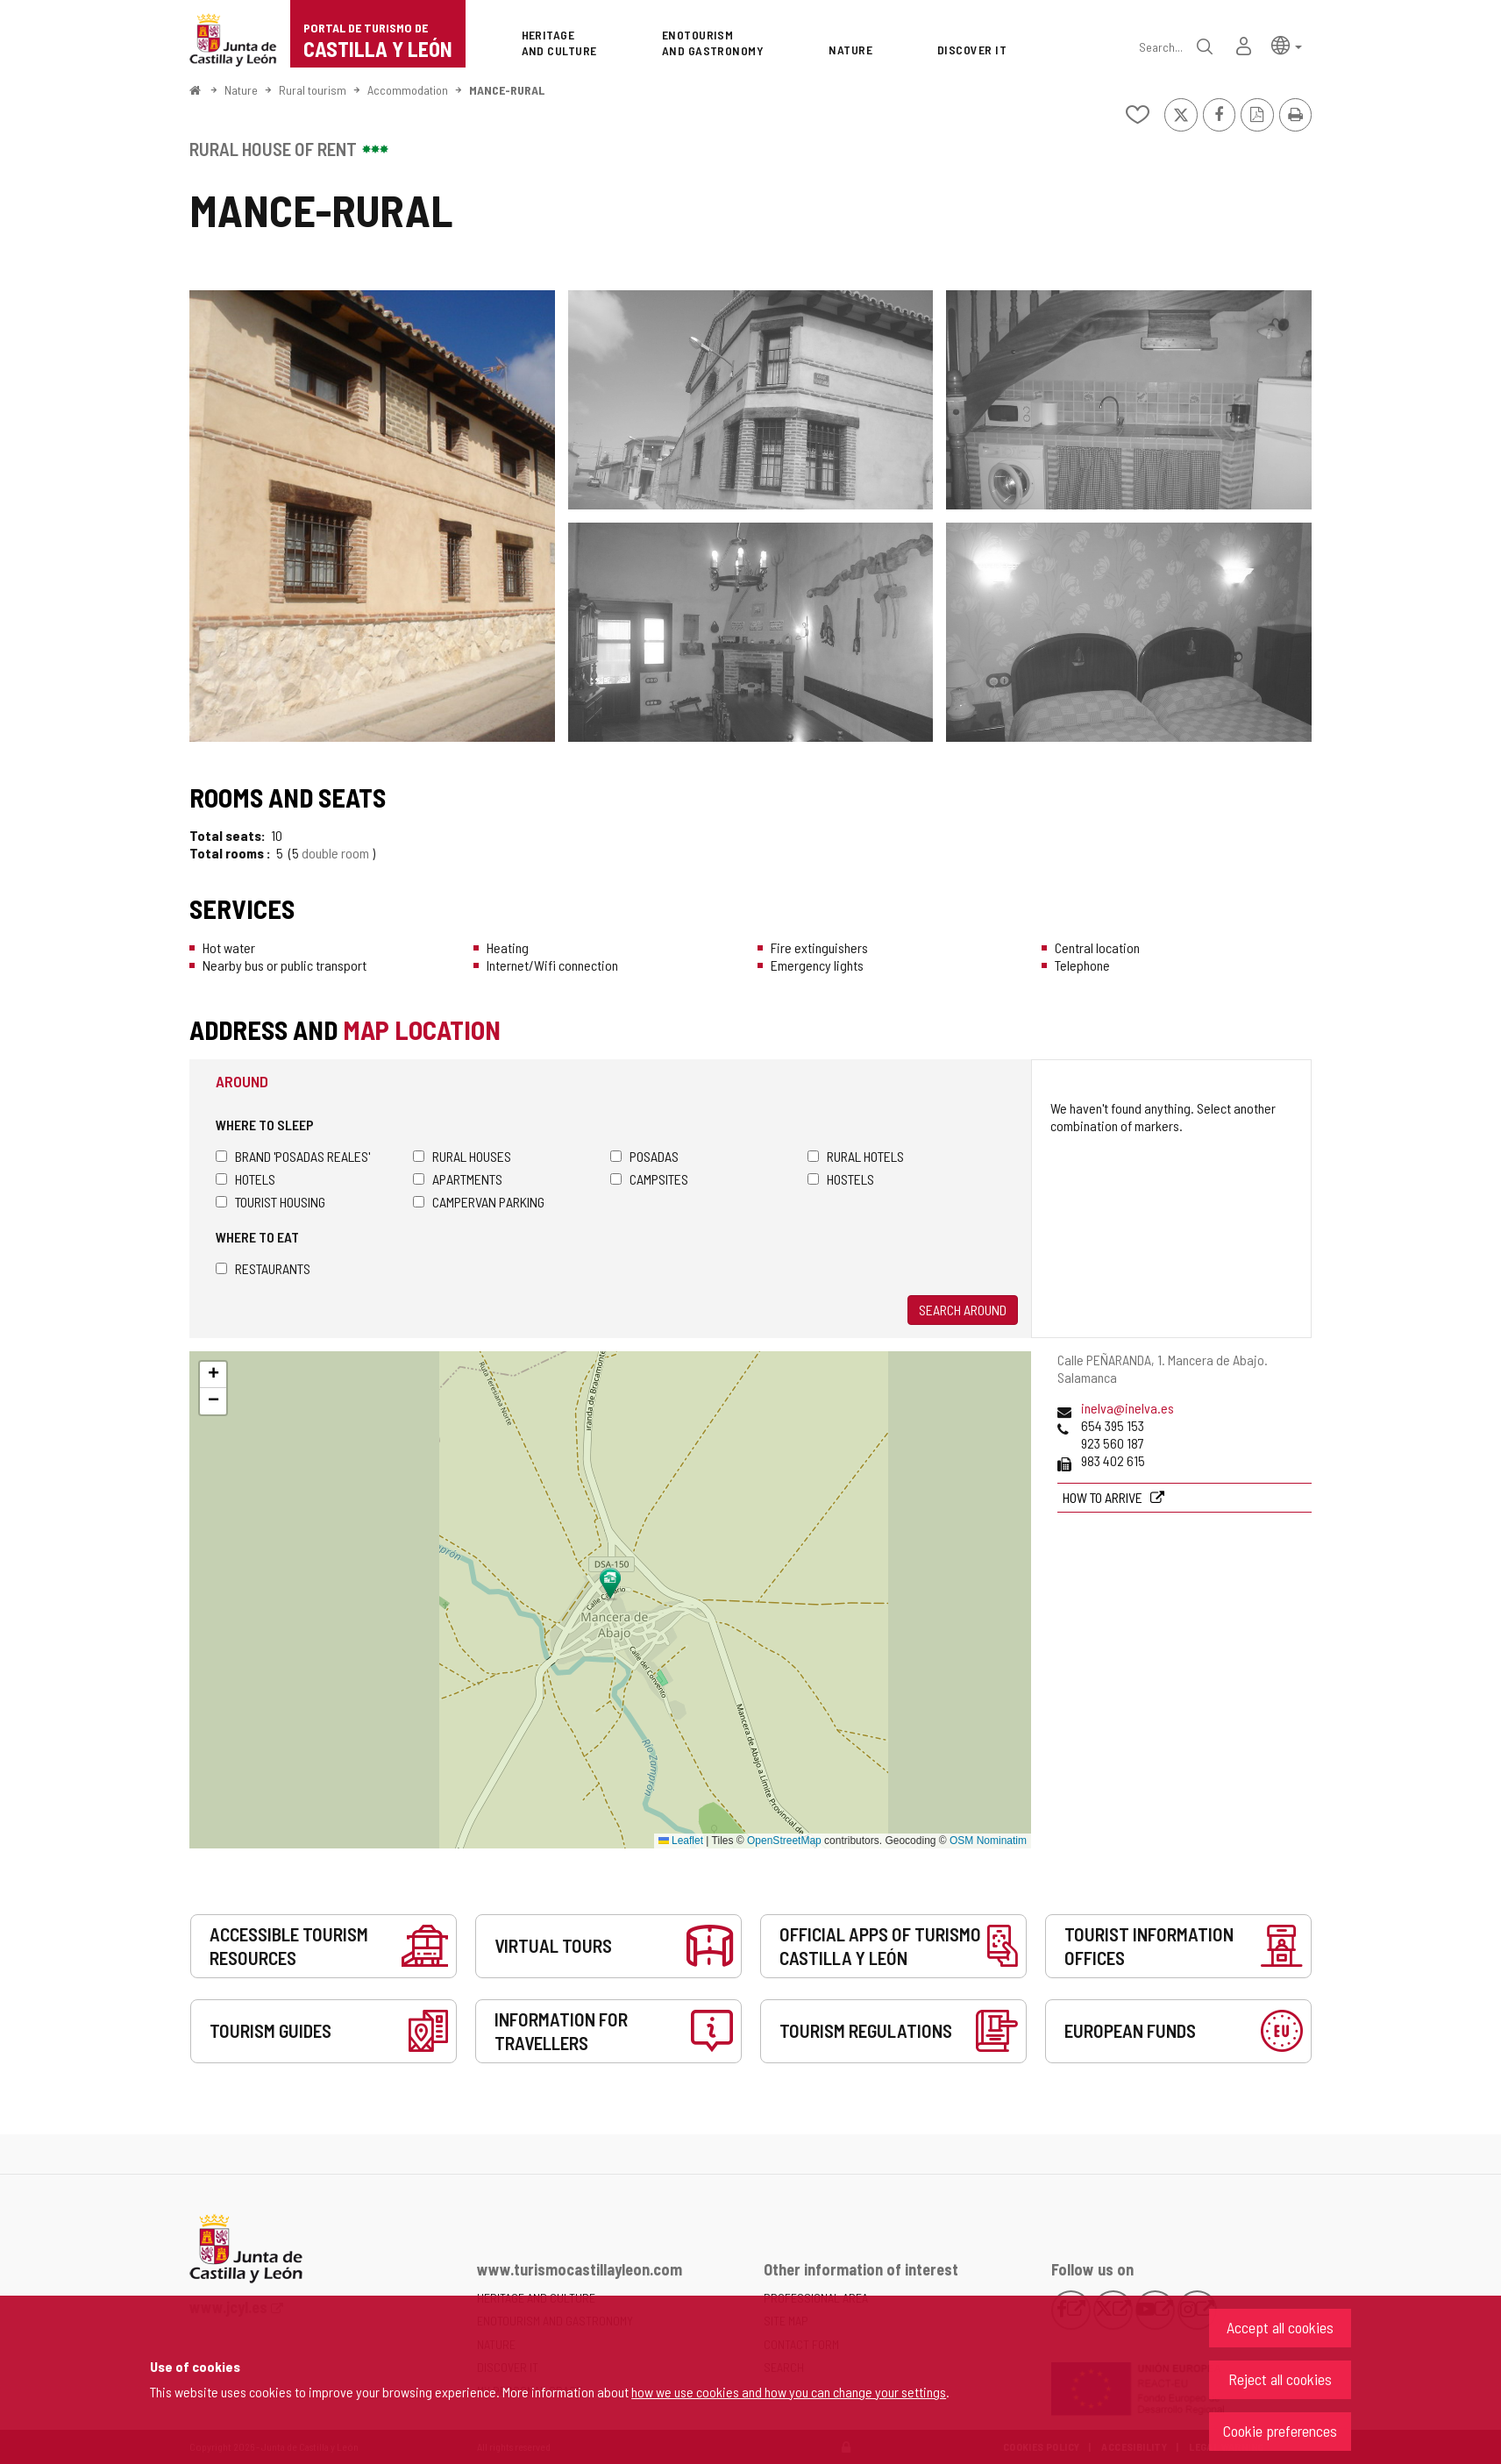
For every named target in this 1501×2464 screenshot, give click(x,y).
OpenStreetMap (784, 1840)
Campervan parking (478, 1201)
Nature (241, 89)
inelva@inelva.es (1127, 1407)
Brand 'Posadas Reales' (293, 1156)
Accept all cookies (1280, 2327)
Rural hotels (855, 1156)
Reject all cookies (1280, 2379)
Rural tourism (312, 89)
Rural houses (462, 1156)
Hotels (245, 1179)
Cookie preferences (1280, 2430)
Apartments (457, 1179)
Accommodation (407, 89)
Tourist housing (270, 1201)
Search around (963, 1309)
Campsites (649, 1179)
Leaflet (680, 1840)
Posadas (644, 1156)
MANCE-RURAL (506, 89)
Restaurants (263, 1268)
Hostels (840, 1179)
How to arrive (1104, 1497)
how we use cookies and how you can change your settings (788, 2391)
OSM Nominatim (988, 1840)
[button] (1286, 44)
